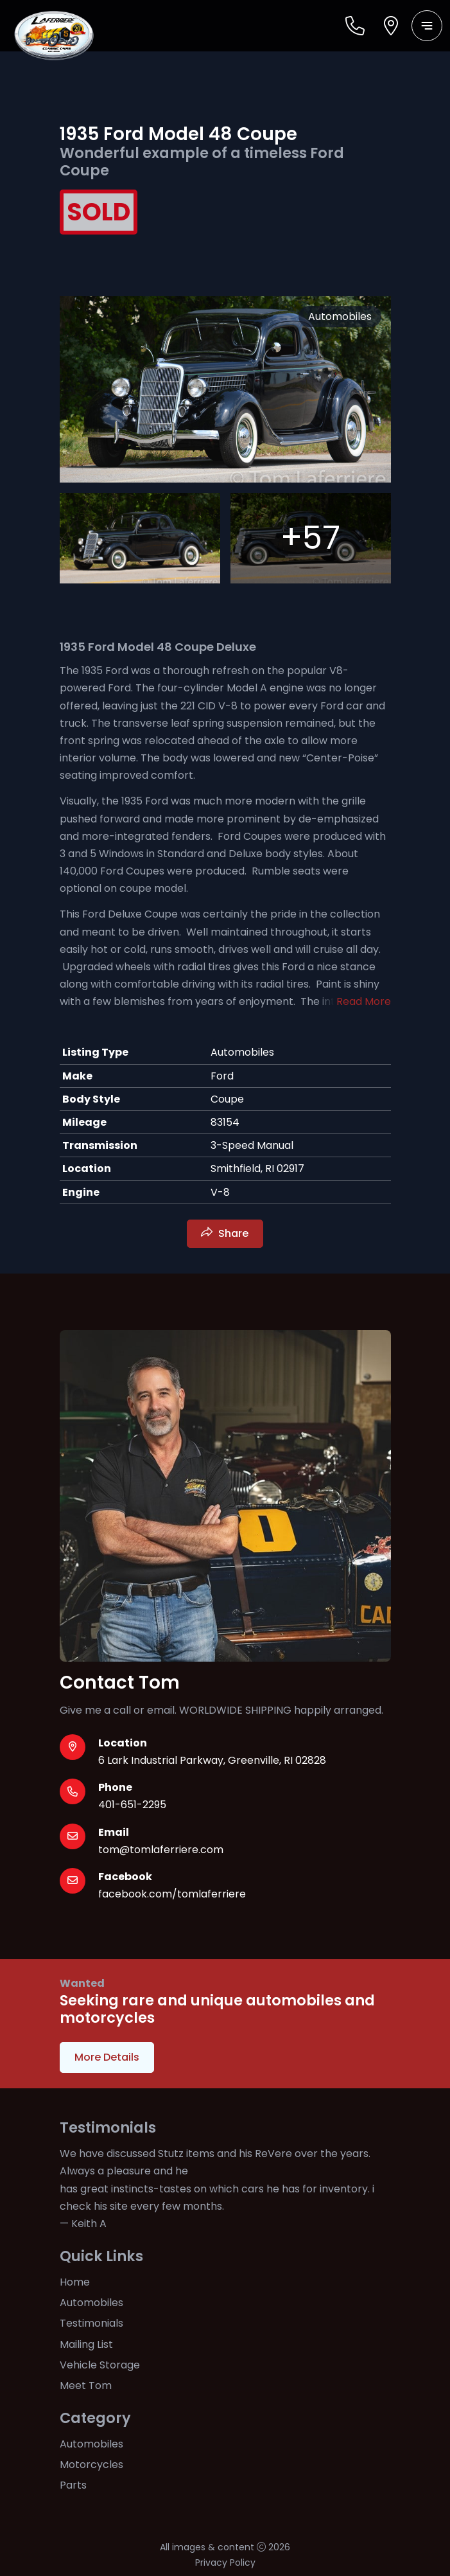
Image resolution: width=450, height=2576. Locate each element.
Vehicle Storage (100, 2365)
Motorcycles (91, 2464)
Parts (73, 2485)
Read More (363, 1001)
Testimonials (91, 2323)
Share (233, 1233)
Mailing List (86, 2344)
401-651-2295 (132, 1804)
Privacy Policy (225, 2562)
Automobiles (91, 2302)
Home (75, 2282)
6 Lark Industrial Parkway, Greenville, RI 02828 (212, 1760)
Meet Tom (86, 2385)
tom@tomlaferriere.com (160, 1849)
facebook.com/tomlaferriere (172, 1894)
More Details (106, 2057)
